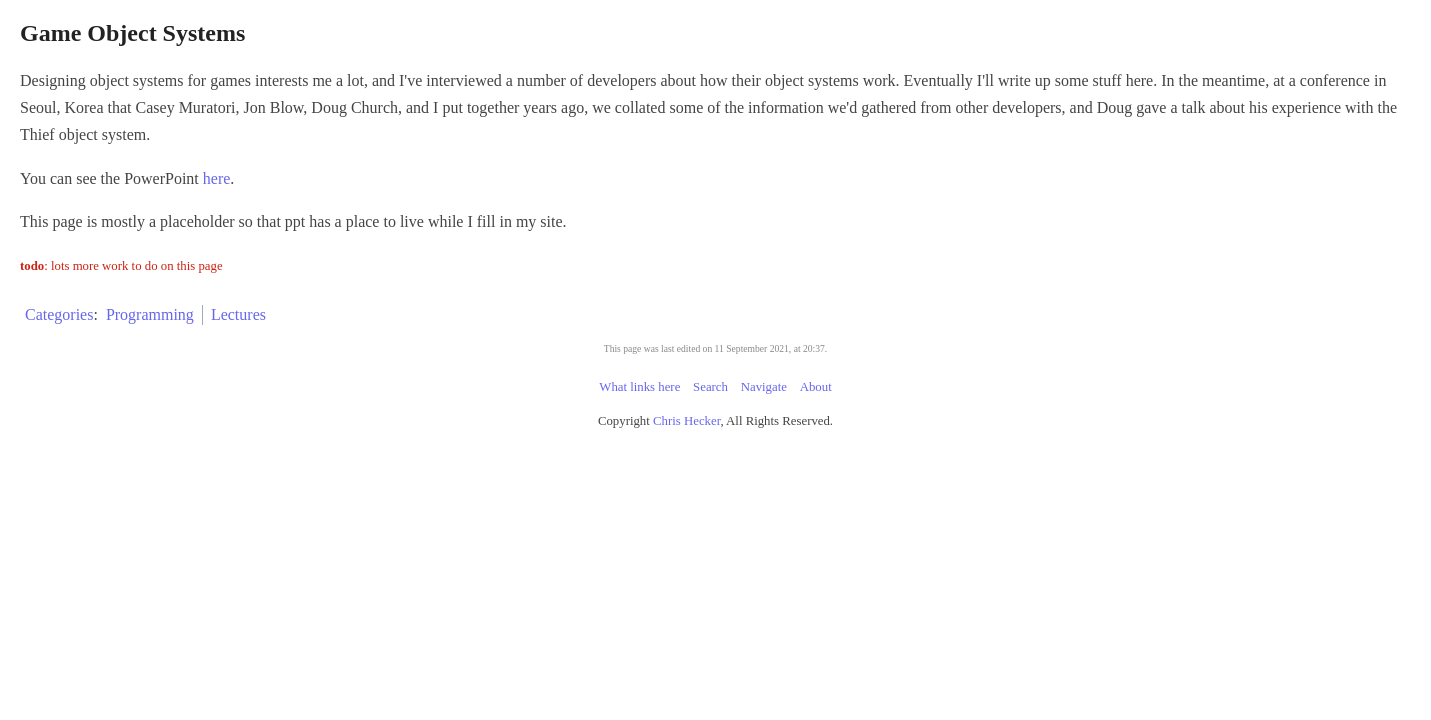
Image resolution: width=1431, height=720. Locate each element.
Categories (375, 341)
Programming (465, 341)
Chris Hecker (686, 448)
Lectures (553, 341)
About (816, 414)
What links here (639, 414)
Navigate (764, 414)
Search (710, 414)
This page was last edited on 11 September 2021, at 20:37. (715, 375)
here (532, 205)
